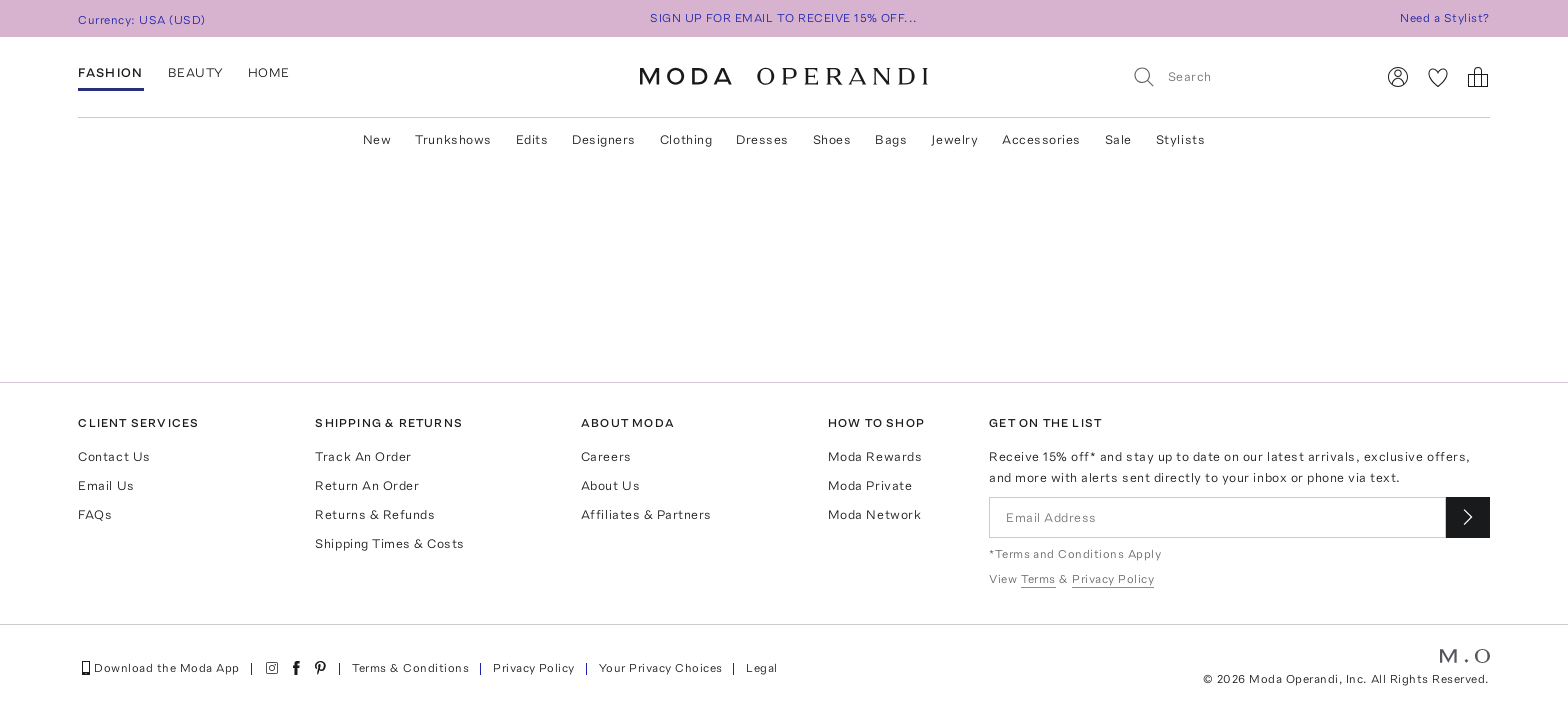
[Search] (1245, 76)
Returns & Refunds (375, 514)
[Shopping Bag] (1478, 77)
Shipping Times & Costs (389, 543)
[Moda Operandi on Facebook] (296, 668)
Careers (606, 456)
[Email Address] (1217, 517)
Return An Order (367, 485)
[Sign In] (1398, 77)
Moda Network (874, 514)
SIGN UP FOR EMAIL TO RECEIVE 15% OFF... (784, 18)
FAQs (95, 514)
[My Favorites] (1438, 77)
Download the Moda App (158, 668)
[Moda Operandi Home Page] (784, 77)
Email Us (106, 485)
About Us (610, 485)
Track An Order (363, 456)
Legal (761, 668)
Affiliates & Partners (646, 514)
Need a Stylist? (1444, 18)
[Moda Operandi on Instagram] (272, 668)
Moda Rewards (875, 456)
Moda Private (870, 485)
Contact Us (114, 456)
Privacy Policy (534, 668)
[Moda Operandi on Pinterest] (320, 668)
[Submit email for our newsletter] (1468, 517)
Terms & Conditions (411, 668)
